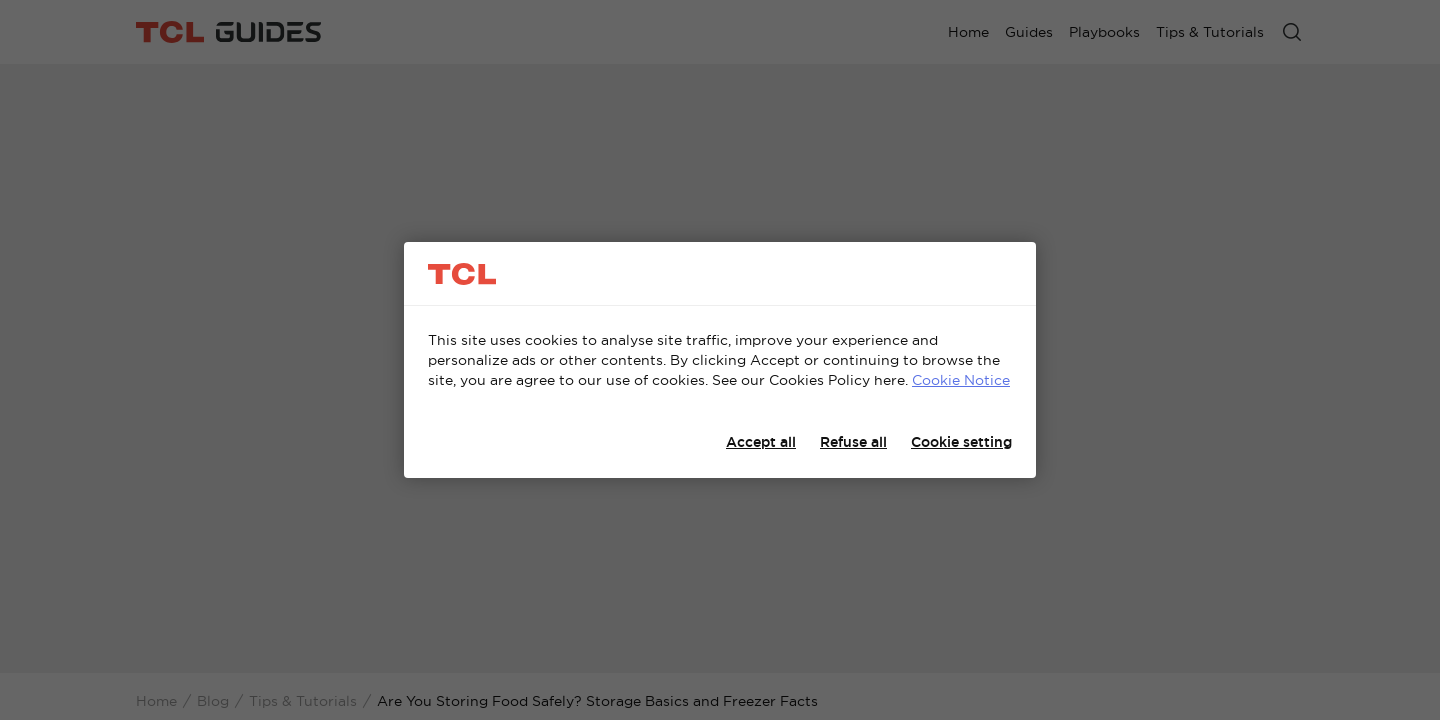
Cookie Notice (961, 380)
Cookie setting (961, 442)
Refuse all (853, 442)
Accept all (761, 442)
